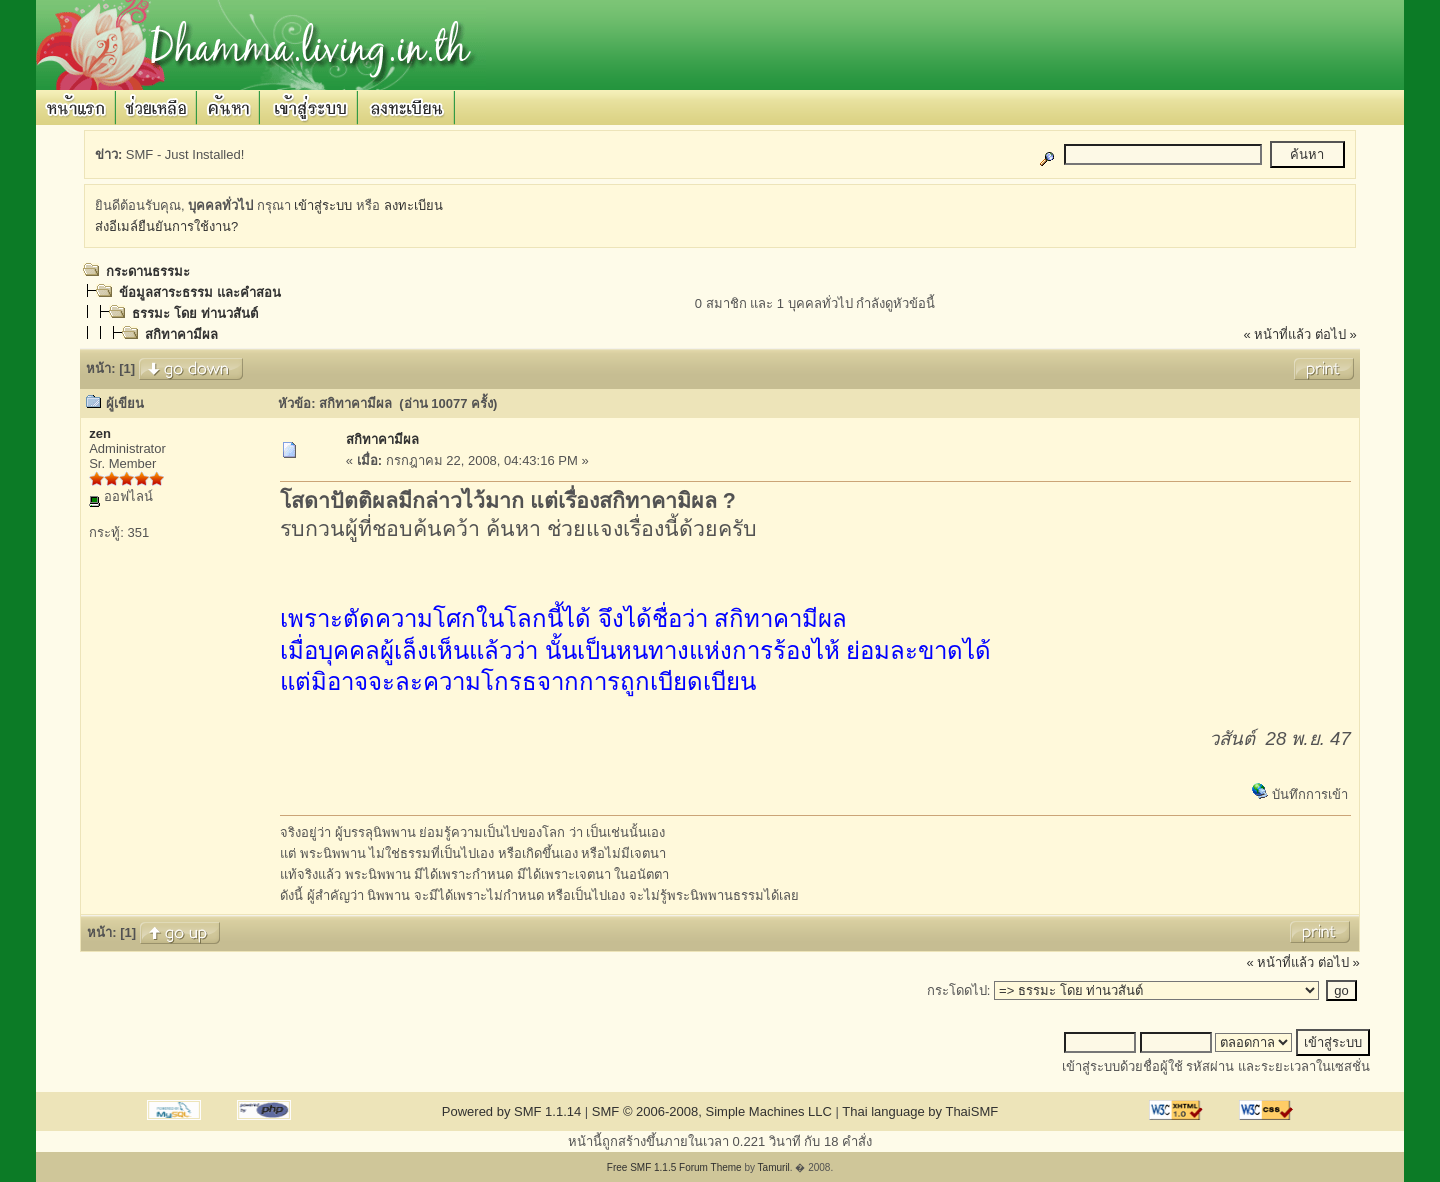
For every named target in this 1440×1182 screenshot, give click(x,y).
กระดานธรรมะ (148, 271)
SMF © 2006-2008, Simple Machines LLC (712, 1111)
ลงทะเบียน (413, 205)
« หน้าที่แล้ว (1277, 334)
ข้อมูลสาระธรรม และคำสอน (200, 292)
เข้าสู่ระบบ (323, 205)
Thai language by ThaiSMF (920, 1111)
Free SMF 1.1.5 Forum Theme (674, 1167)
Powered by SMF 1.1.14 (511, 1111)
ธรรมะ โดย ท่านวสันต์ (194, 313)
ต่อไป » (1336, 334)
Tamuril (774, 1167)
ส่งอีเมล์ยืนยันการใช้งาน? (166, 226)
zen (100, 433)
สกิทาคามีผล (181, 334)
